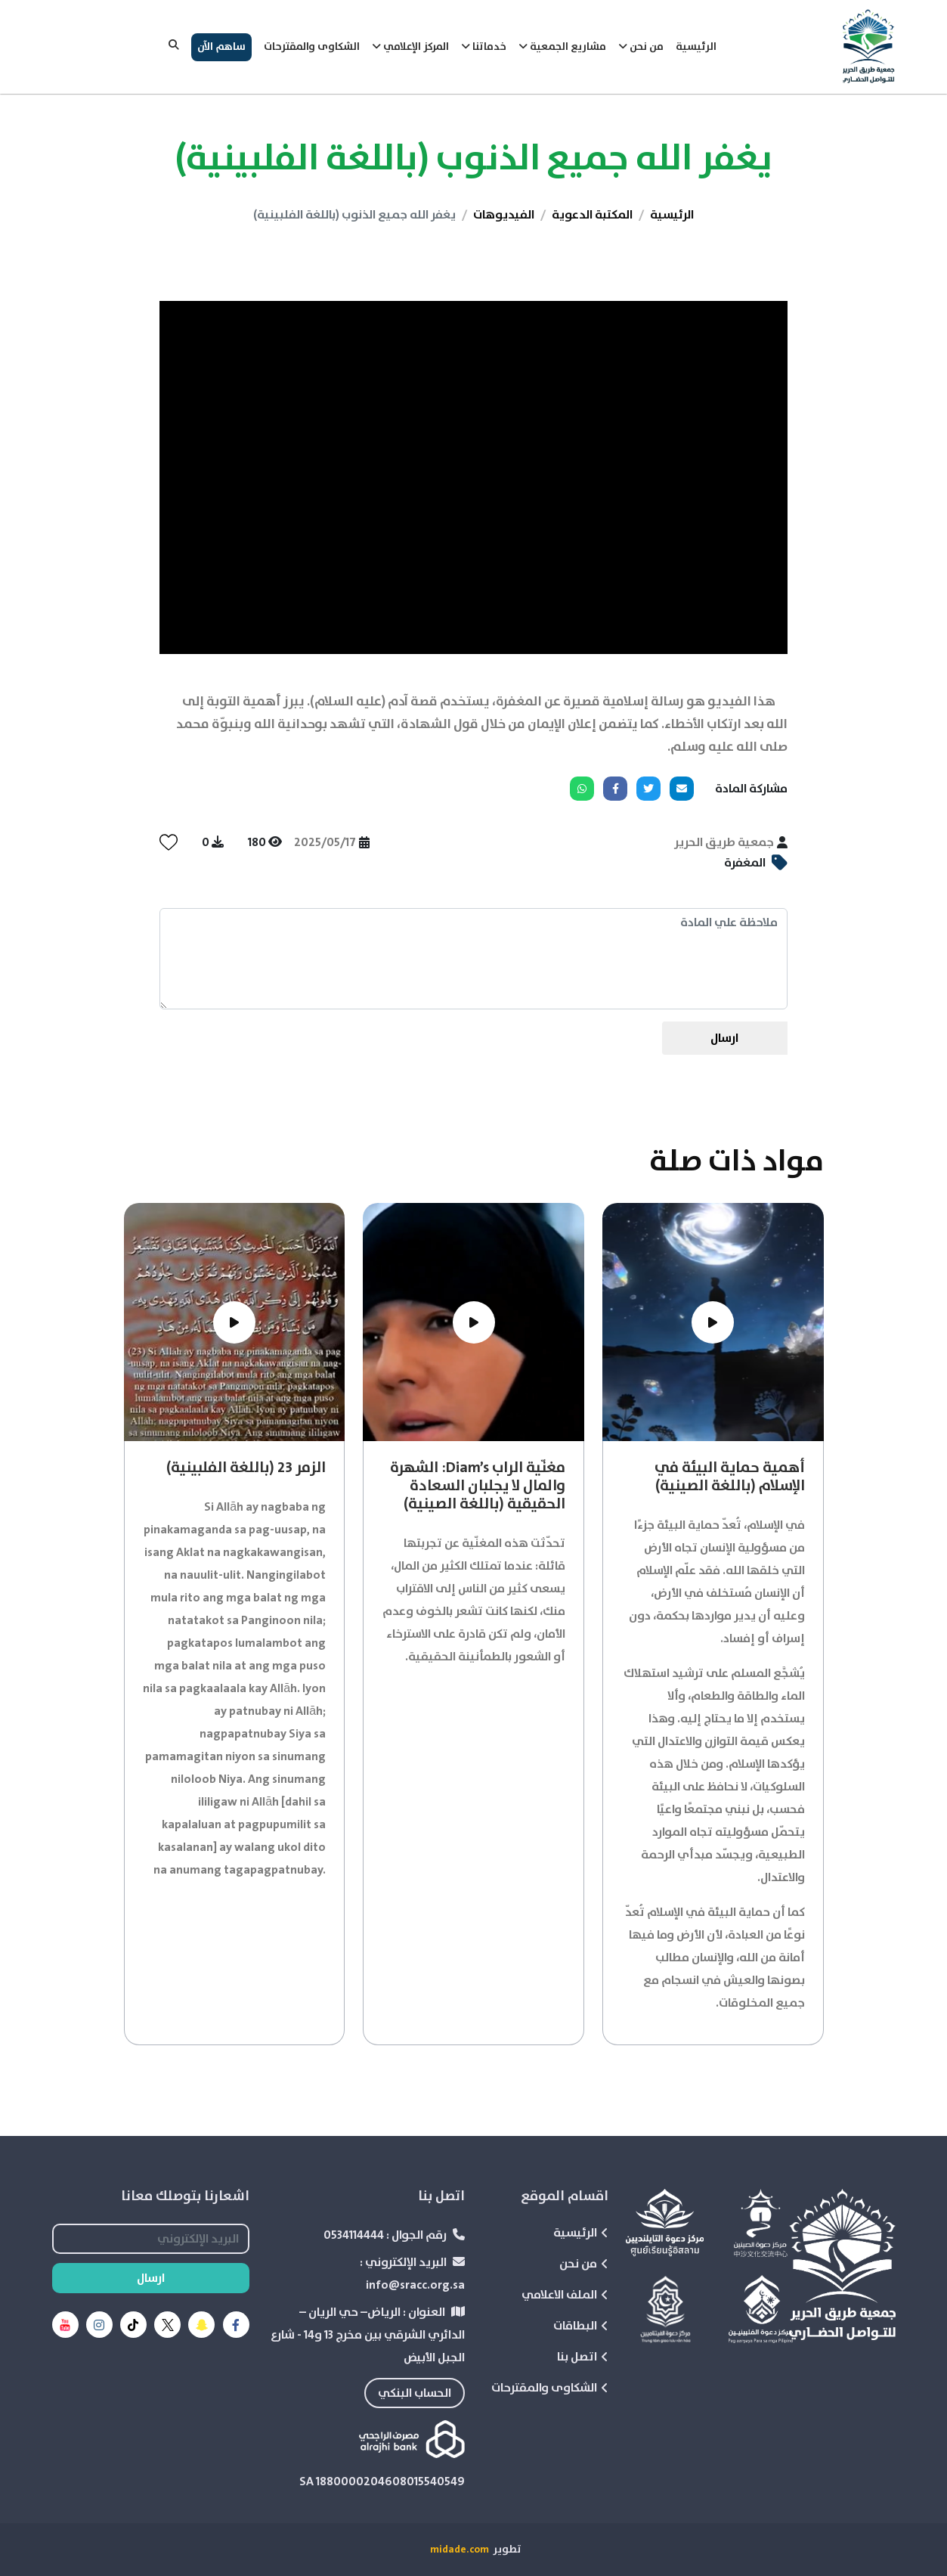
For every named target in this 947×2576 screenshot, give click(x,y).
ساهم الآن (221, 47)
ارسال (724, 1038)
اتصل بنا (582, 2357)
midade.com (459, 2549)
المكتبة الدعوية (592, 215)
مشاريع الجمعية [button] (562, 47)
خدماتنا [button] (483, 47)
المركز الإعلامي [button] (410, 47)
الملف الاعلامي (564, 2295)
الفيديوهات (503, 215)
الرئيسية (696, 47)
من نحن (583, 2264)
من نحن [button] (641, 47)
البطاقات (580, 2326)
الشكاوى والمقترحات (312, 47)
